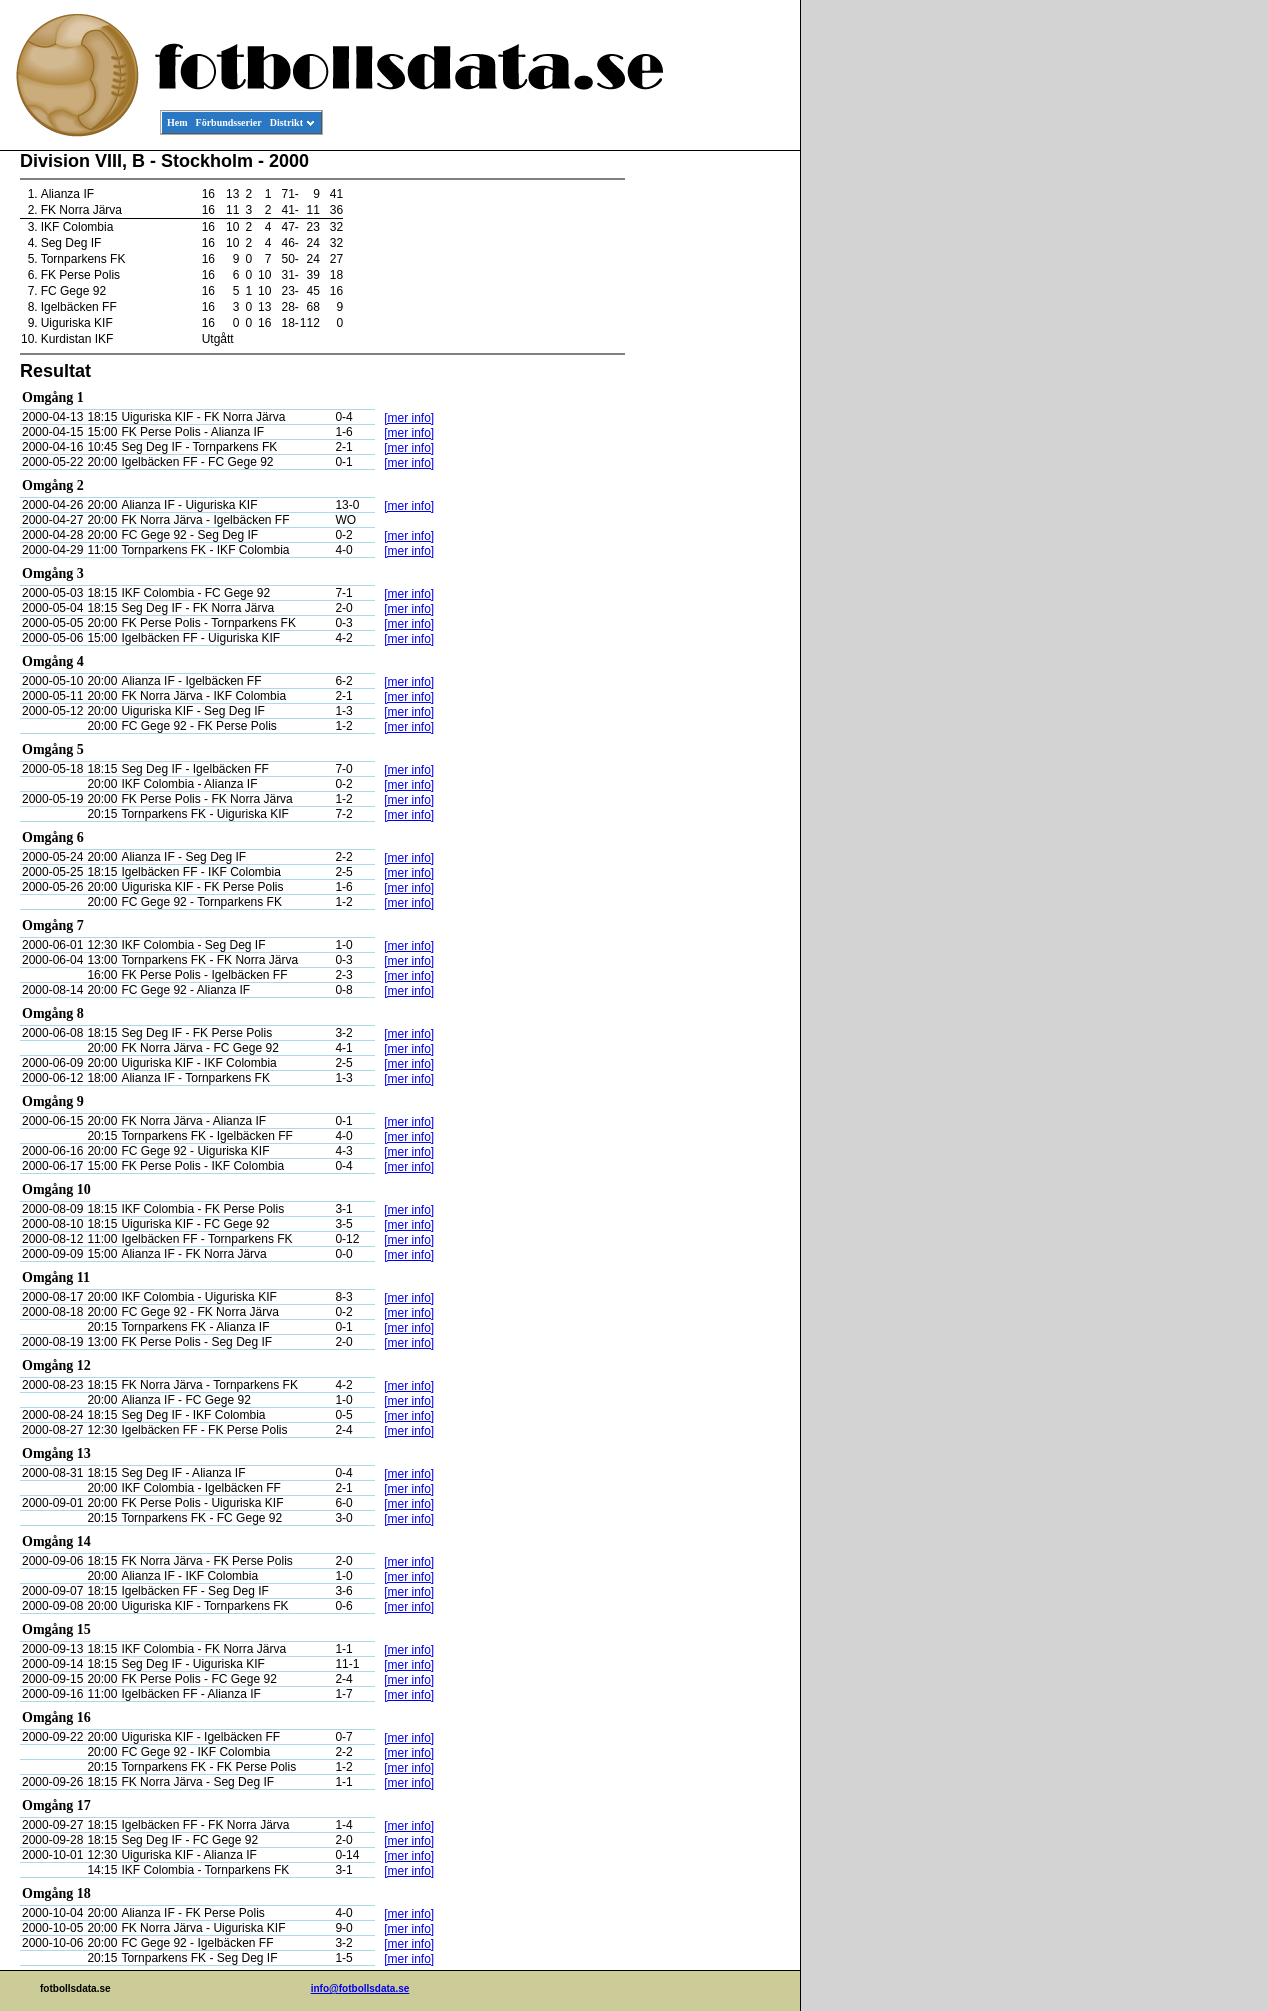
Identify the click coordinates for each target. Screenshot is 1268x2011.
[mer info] (409, 418)
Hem (177, 122)
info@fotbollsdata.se (360, 1988)
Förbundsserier (229, 122)
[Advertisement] (710, 456)
